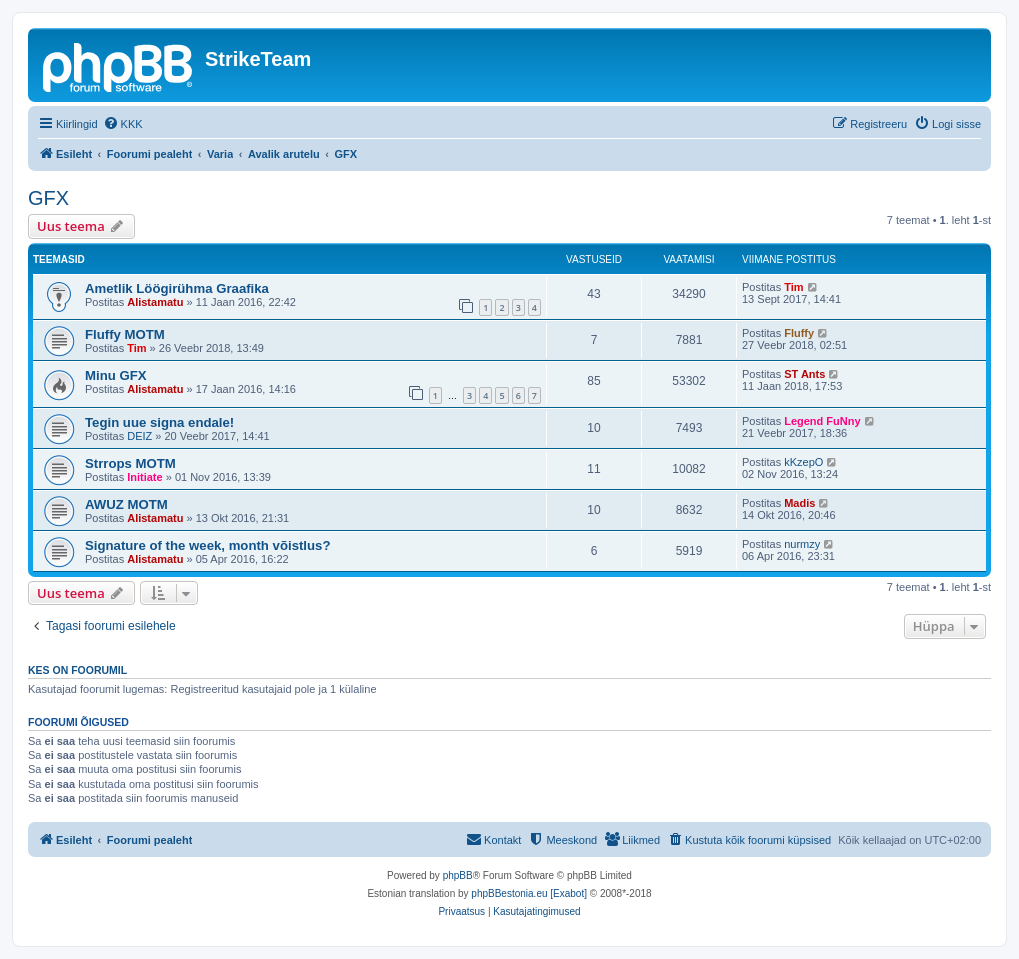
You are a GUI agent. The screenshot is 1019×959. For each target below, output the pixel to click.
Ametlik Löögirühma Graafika (177, 288)
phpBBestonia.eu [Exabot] (529, 893)
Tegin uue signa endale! (159, 422)
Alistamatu (155, 302)
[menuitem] (123, 124)
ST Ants (804, 374)
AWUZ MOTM (126, 504)
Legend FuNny (822, 421)
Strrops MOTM (130, 463)
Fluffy (799, 333)
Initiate (144, 477)
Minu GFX (116, 375)
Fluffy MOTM (125, 334)
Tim (793, 287)
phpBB (458, 875)
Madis (799, 503)
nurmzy (802, 544)
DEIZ (139, 436)
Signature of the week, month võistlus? (207, 545)
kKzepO (803, 462)
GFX (48, 198)
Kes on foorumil (77, 670)
